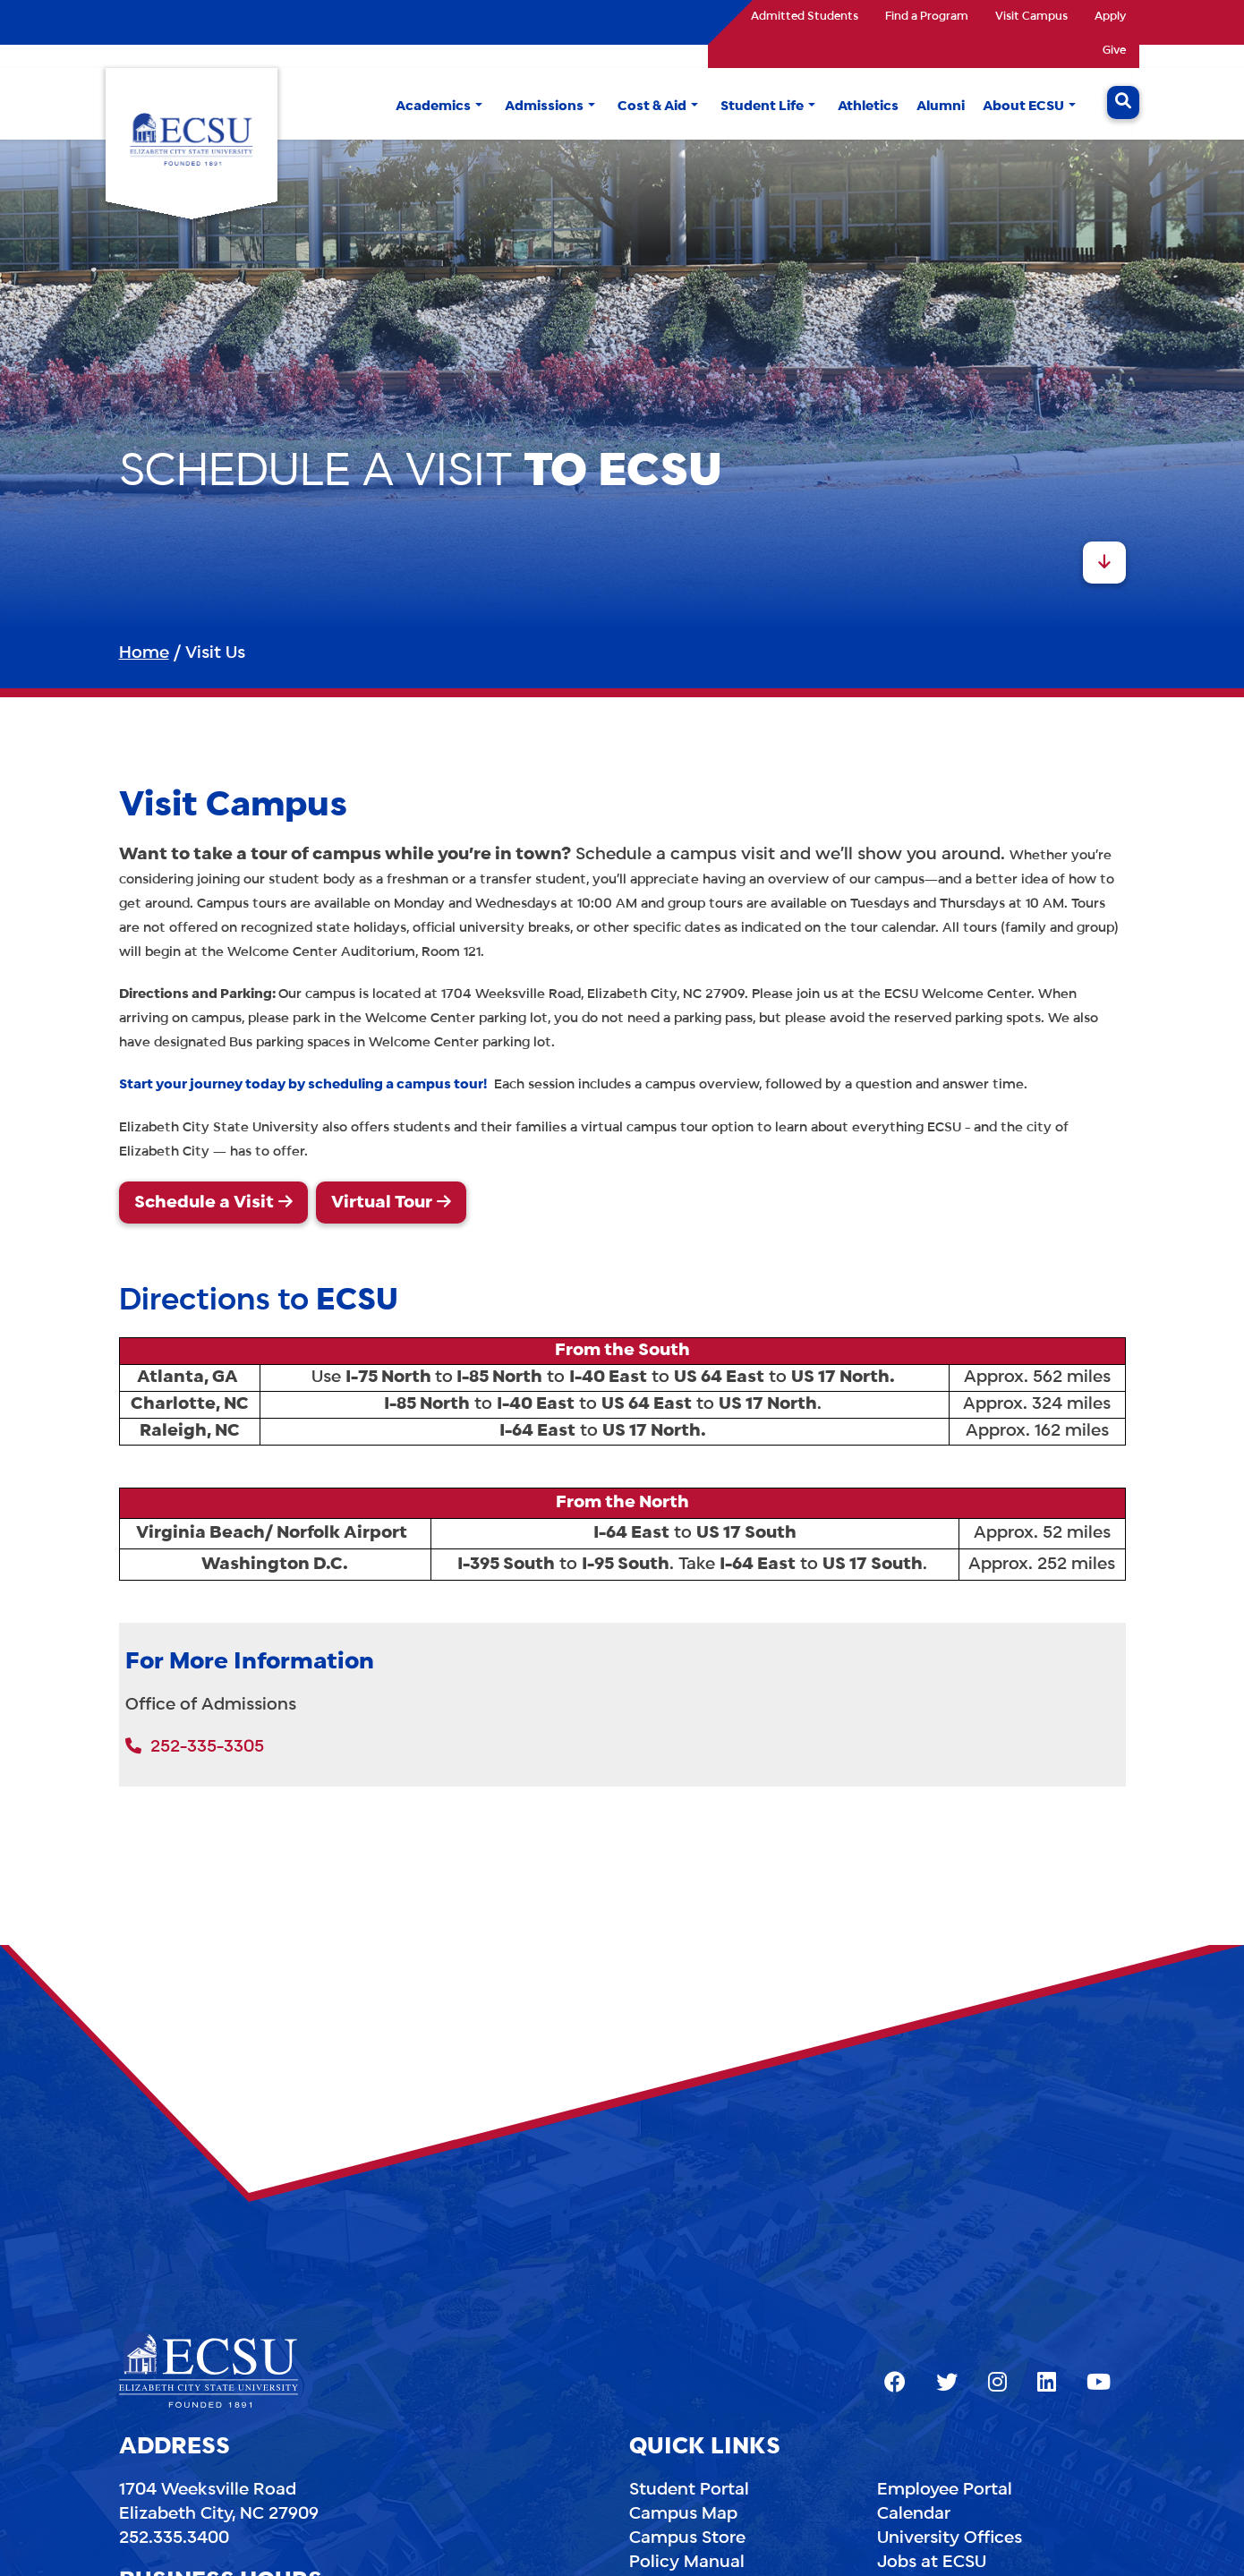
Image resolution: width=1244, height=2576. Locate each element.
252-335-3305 (194, 1747)
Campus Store (687, 2538)
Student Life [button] (762, 106)
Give (1114, 51)
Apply (1110, 17)
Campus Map (683, 2514)
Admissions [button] (544, 106)
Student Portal (689, 2490)
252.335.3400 (174, 2538)
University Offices (949, 2538)
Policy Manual (687, 2563)
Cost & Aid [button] (652, 106)
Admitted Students (804, 17)
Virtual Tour (381, 1203)
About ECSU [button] (1023, 106)
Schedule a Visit (204, 1203)
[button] (479, 107)
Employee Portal (944, 2490)
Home (144, 653)
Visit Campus (1031, 17)
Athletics (868, 106)
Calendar (913, 2514)
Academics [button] (433, 106)
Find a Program (926, 17)
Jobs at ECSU (931, 2563)
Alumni (940, 106)
